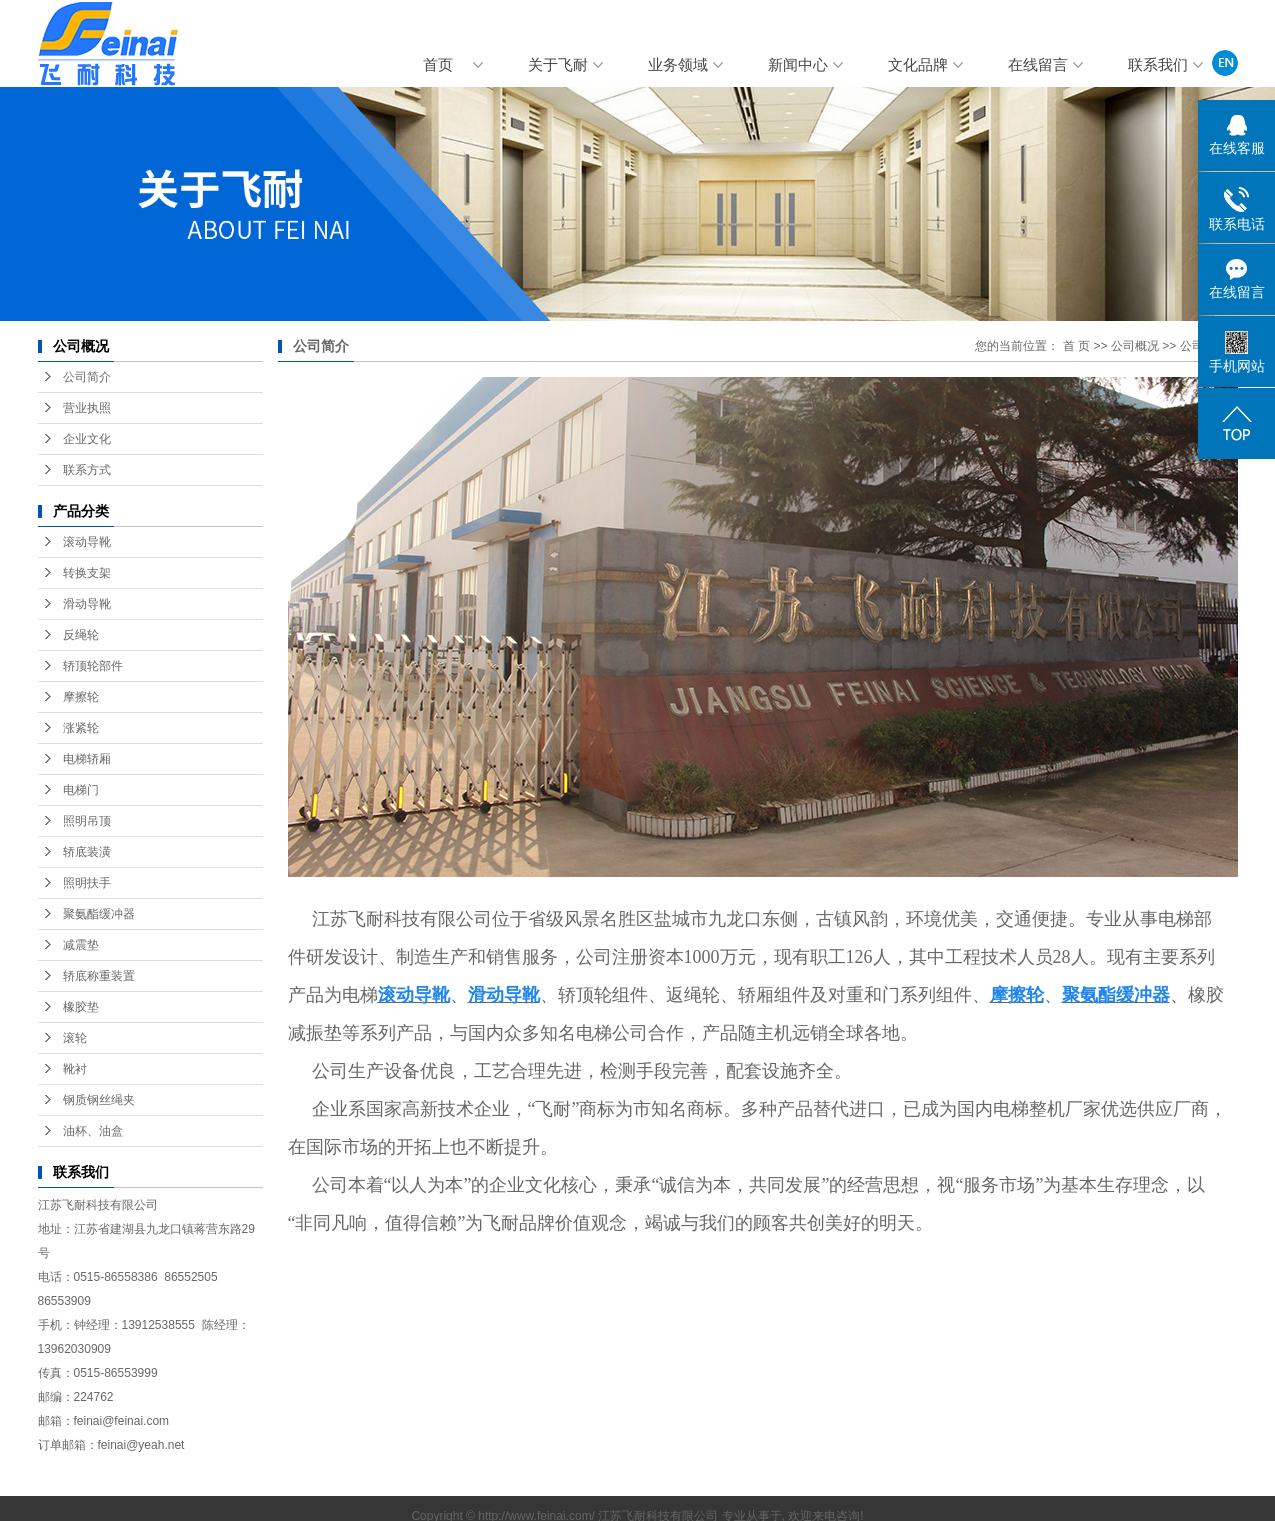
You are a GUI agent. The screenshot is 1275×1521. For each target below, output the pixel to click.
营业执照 (87, 408)
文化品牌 (918, 65)
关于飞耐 (558, 65)
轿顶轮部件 (93, 666)
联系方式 (87, 470)
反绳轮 (81, 635)
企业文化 (87, 439)
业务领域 (678, 65)
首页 (438, 65)
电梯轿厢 (87, 759)
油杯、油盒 (93, 1131)
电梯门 (81, 790)
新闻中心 (798, 65)
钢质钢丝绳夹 (99, 1100)
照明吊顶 (87, 821)
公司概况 (1135, 346)
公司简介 (87, 377)
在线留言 (1038, 65)
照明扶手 (87, 883)
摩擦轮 (81, 697)
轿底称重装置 (99, 976)
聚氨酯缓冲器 (99, 914)
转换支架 (87, 573)
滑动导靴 (87, 604)
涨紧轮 (81, 728)
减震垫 (81, 945)
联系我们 (1158, 65)
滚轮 (75, 1038)
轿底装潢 (87, 852)
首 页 (1076, 346)
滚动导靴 (87, 542)
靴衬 (75, 1069)
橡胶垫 (81, 1007)
